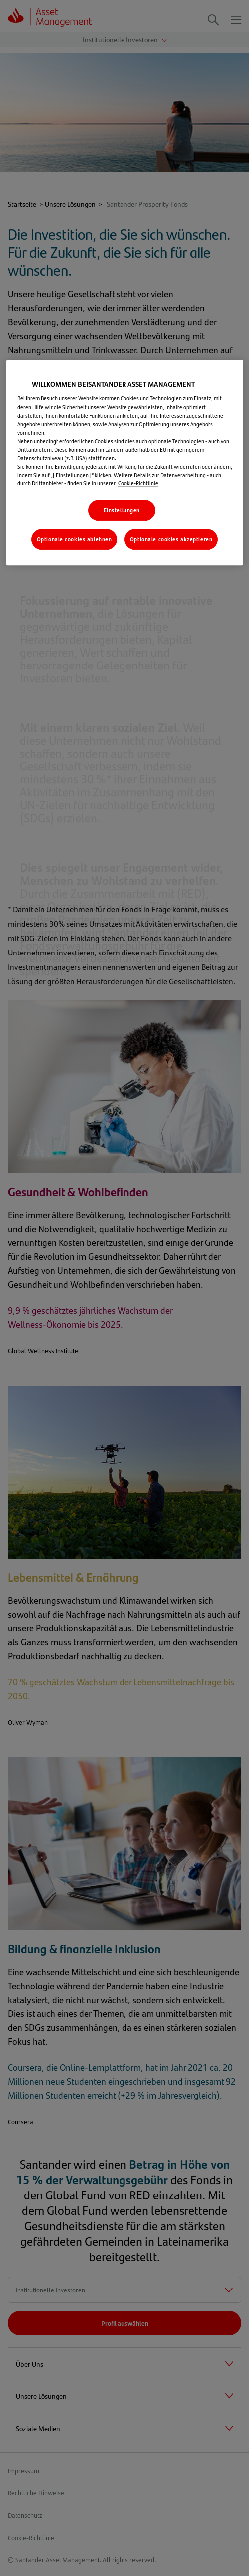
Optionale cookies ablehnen (74, 539)
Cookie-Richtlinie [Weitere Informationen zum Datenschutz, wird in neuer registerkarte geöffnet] (138, 483)
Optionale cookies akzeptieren (171, 539)
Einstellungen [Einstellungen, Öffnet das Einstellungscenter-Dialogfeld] (122, 510)
